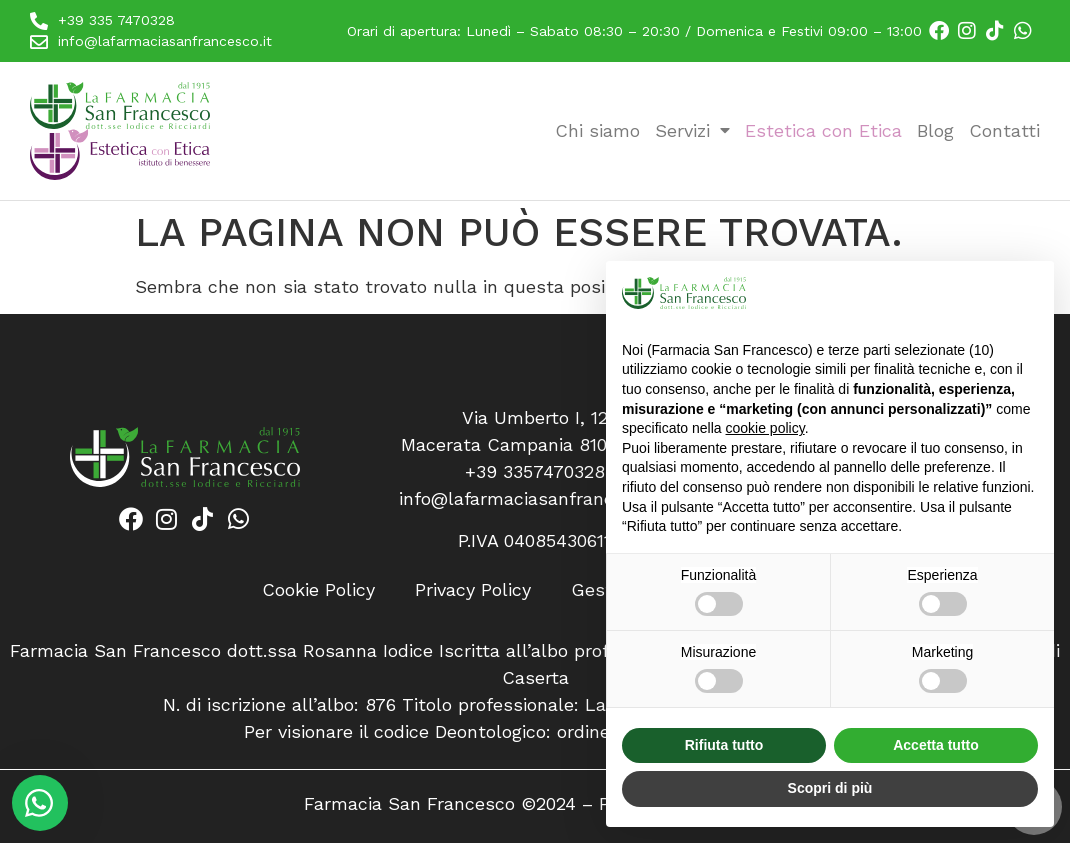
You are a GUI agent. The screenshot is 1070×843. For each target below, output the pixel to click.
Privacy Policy (473, 589)
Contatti (1004, 130)
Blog (935, 130)
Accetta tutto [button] (936, 745)
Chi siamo (597, 130)
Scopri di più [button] (830, 788)
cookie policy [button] (765, 428)
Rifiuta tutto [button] (724, 745)
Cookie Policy (318, 589)
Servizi (692, 130)
